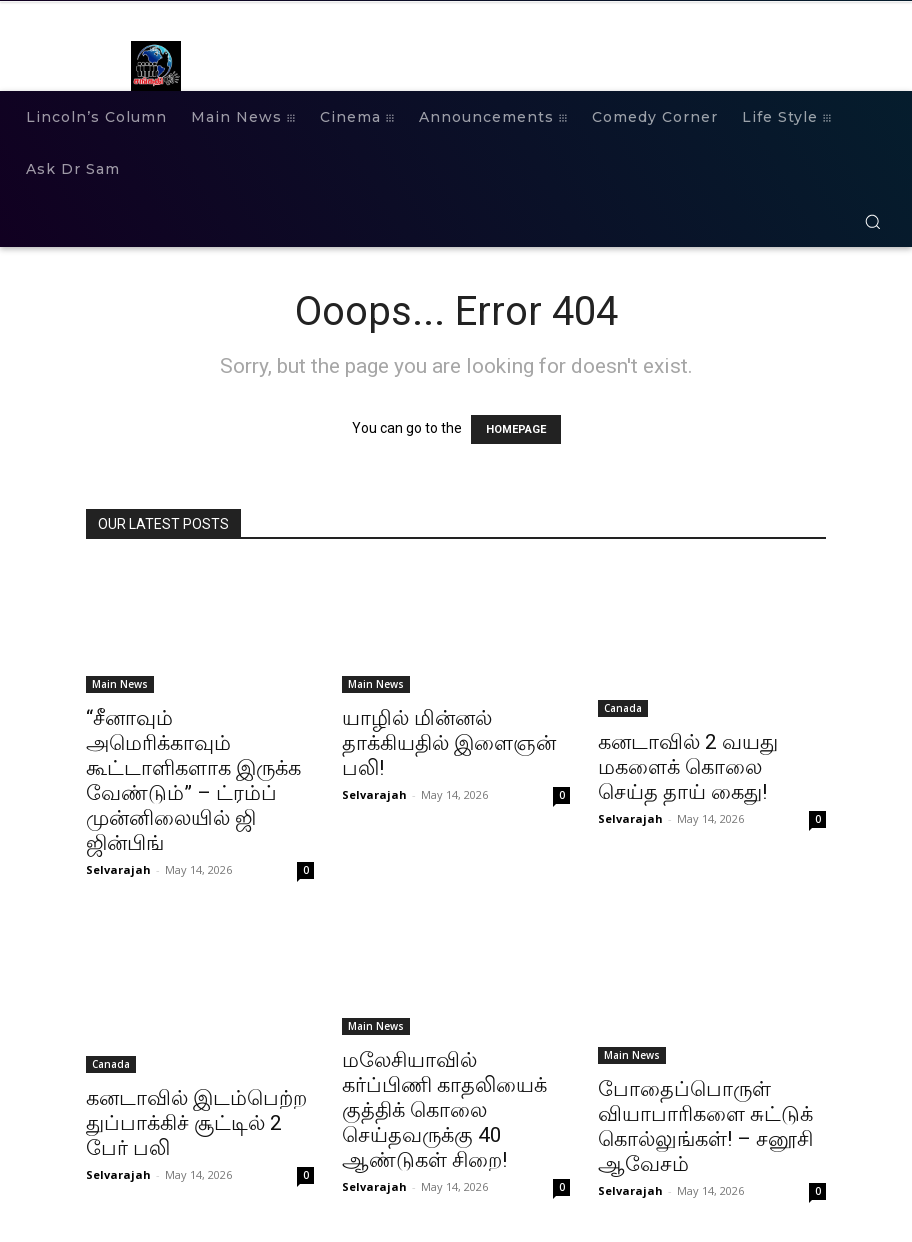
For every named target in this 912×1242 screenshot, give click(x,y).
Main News (120, 684)
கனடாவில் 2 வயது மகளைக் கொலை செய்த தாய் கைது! (688, 767)
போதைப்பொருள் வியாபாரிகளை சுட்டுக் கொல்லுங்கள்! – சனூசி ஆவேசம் (705, 1126)
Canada (623, 708)
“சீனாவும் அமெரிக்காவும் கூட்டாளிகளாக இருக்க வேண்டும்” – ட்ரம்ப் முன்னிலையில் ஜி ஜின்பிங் (193, 780)
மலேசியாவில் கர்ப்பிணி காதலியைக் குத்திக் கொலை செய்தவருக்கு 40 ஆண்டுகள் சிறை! (444, 1110)
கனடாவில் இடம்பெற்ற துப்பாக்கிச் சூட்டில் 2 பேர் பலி (196, 1123)
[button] (872, 221)
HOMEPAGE (516, 429)
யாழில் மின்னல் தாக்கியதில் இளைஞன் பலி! (449, 743)
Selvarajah (118, 869)
